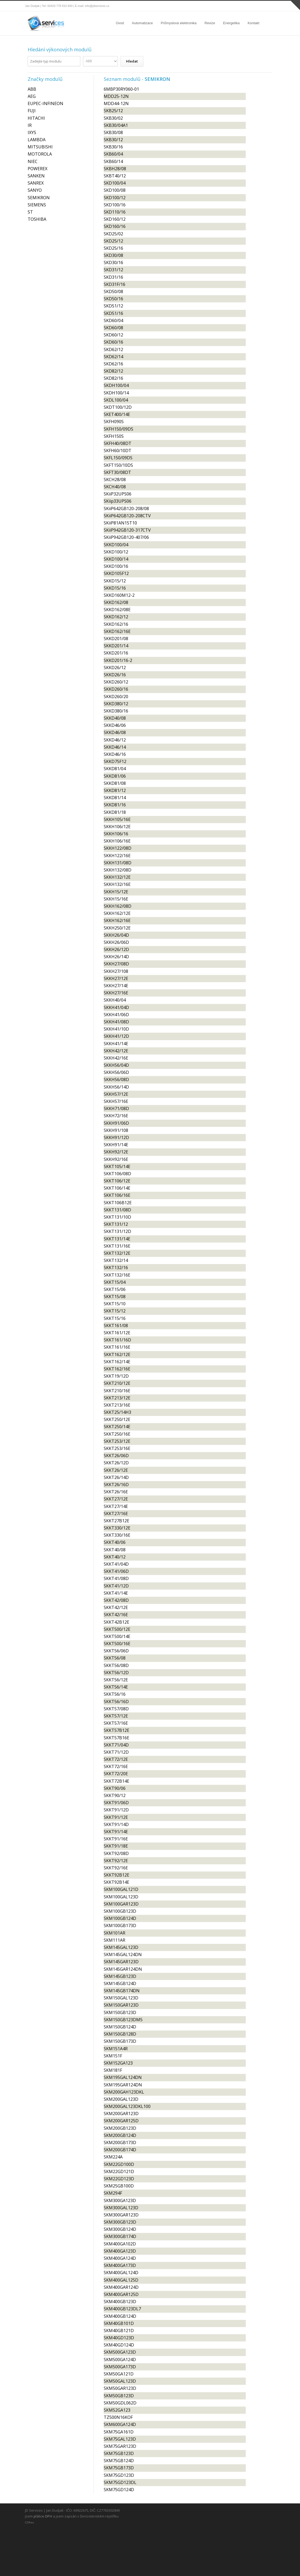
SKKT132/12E (117, 1253)
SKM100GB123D (120, 1911)
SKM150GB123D (120, 2012)
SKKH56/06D (116, 1072)
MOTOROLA (40, 154)
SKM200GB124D (120, 2135)
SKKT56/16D (116, 1701)
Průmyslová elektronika (179, 23)
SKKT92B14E (116, 1882)
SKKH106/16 (116, 834)
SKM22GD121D (119, 2171)
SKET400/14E (117, 414)
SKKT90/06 (115, 1788)
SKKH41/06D (116, 1015)
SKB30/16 (113, 147)
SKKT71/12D (116, 1752)
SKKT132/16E (117, 1275)
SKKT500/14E (117, 1636)
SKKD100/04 (116, 545)
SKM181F (113, 2070)
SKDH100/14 (116, 393)
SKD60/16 (113, 342)
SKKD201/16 (116, 653)
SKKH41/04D (116, 1007)
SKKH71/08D (116, 1108)
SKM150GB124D (120, 2027)
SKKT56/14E (116, 1687)
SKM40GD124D (119, 2345)
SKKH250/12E (117, 928)
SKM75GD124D (119, 2489)
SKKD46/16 (115, 754)
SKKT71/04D (116, 1745)
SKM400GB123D (120, 2301)
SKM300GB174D (120, 2236)
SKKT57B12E (116, 1730)
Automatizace (142, 23)
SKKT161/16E (117, 1347)
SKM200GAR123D (121, 2113)
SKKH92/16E (116, 1159)
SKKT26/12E (116, 1470)
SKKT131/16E (117, 1246)
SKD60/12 (113, 335)
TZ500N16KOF (118, 2417)
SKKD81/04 (115, 769)
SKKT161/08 (116, 1325)
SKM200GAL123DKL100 (127, 2106)
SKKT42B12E (116, 1622)
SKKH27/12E (116, 978)
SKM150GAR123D (121, 2005)
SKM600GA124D (120, 2424)
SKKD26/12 (115, 667)
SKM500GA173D (120, 2367)
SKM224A (113, 2157)
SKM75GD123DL (120, 2482)
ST (30, 212)
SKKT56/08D (116, 1665)
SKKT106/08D (117, 1174)
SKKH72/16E (116, 1116)
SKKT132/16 (116, 1267)
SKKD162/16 (116, 624)
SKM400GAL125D (121, 2280)
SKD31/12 (113, 270)
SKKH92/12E (116, 1152)
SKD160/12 (115, 219)
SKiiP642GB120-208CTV (127, 516)
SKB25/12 (113, 111)
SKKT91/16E (116, 1839)
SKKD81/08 (115, 783)
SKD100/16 (115, 205)
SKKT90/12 (115, 1795)
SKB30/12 (113, 140)
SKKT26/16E (116, 1492)
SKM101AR (114, 1933)
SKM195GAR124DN (123, 2085)
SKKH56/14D (116, 1087)
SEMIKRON (39, 198)
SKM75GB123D (119, 2453)
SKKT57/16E (116, 1723)
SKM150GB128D (120, 2034)
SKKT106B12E (118, 1203)
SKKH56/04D (116, 1065)
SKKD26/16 (115, 675)
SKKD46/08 (115, 732)
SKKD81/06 (115, 776)
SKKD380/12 (116, 704)
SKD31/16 (113, 277)
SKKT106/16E (117, 1195)
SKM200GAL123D (121, 2099)
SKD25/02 (113, 234)
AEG (32, 96)
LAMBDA (36, 140)
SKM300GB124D (120, 2229)
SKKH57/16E (116, 1101)
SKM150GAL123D (121, 1998)
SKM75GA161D (119, 2432)
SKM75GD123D (119, 2475)
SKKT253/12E (117, 1441)
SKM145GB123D (120, 1976)
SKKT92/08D (116, 1853)
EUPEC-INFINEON (45, 103)
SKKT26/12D (116, 1463)
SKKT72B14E (116, 1781)
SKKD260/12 (116, 682)
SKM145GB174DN (122, 1991)
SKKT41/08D (116, 1578)
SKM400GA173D (120, 2265)
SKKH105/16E (117, 819)
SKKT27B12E (116, 1521)
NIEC (33, 161)
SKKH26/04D (116, 935)
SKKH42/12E (116, 1051)
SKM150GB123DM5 (123, 2020)
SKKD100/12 (116, 552)
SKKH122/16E (117, 855)
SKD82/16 (113, 378)
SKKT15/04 (115, 1282)
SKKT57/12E (116, 1716)
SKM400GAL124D (121, 2272)
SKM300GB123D (120, 2222)
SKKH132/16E (117, 884)
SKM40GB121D (119, 2330)
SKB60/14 (113, 161)
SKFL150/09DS (118, 458)
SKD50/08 (113, 291)
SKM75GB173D (119, 2468)
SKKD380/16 (116, 711)
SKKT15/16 (115, 1318)
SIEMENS (37, 205)
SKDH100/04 (116, 385)
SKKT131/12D (117, 1231)
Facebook (269, 6)
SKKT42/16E (116, 1615)
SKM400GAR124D (121, 2287)
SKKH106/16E (117, 841)
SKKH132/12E (117, 877)
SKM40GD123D (119, 2338)
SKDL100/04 (116, 400)
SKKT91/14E (116, 1832)
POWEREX (37, 169)
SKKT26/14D (116, 1477)
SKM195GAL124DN (123, 2077)
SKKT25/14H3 (117, 1412)
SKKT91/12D (116, 1810)
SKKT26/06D (116, 1455)
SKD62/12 (113, 349)
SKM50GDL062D (120, 2403)
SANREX (36, 183)
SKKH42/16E (116, 1058)
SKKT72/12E (116, 1759)
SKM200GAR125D (121, 2121)
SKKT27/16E (116, 1513)
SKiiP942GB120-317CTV (127, 530)
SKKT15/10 (115, 1304)
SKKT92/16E (116, 1868)
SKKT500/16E (117, 1644)
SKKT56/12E (116, 1680)
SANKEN (36, 176)
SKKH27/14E (116, 986)
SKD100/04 (115, 183)
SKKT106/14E (117, 1188)
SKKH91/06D (116, 1123)
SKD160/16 (115, 226)
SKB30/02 (113, 118)
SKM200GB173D (120, 2142)
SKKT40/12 (115, 1557)
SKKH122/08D (117, 848)
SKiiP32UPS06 (117, 494)
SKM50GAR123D (120, 2388)
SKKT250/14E (117, 1426)
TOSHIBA (37, 219)
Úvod (120, 23)
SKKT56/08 (115, 1658)
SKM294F (113, 2193)
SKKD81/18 (115, 812)
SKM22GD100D (119, 2164)
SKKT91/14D (116, 1824)
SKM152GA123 (118, 2063)
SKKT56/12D (116, 1672)
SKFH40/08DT (117, 443)
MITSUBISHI (40, 147)
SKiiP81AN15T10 (120, 523)
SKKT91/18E (116, 1846)
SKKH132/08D (117, 870)
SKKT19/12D (116, 1376)
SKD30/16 (113, 262)
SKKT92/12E (116, 1861)
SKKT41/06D (116, 1571)
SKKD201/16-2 (118, 660)
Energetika (231, 23)
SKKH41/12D (116, 1036)
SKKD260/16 (116, 689)
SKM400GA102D (120, 2244)
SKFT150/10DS (118, 465)
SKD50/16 (113, 299)
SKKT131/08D (117, 1210)
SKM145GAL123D (121, 1947)
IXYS (32, 132)
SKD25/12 (113, 241)
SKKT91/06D (116, 1803)
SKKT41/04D (116, 1564)
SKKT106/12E (117, 1181)
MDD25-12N (116, 96)
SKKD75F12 (115, 761)
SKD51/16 (113, 313)
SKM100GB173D (120, 1925)
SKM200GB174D (120, 2150)
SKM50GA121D (119, 2374)
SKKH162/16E (117, 920)
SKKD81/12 (115, 790)
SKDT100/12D (118, 407)
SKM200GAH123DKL (124, 2092)
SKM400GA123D (120, 2251)
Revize (210, 23)
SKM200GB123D (120, 2128)
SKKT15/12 (115, 1311)
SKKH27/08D (116, 964)
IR (30, 125)
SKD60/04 (113, 320)
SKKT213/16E (117, 1405)
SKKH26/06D (116, 942)
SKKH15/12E (116, 892)
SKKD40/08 (115, 718)
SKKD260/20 (116, 696)
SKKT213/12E (117, 1398)
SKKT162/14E (117, 1362)
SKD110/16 (115, 212)
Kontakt (253, 23)
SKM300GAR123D (121, 2215)
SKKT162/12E (117, 1354)
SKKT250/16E (117, 1434)
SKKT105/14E (117, 1166)
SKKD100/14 (116, 559)
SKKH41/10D (116, 1029)
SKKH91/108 (116, 1130)
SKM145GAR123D (121, 1962)
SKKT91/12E (116, 1817)
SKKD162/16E (117, 631)
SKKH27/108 (116, 971)
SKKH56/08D (116, 1079)
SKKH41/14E (116, 1044)
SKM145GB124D (120, 1983)
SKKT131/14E (117, 1239)
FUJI (32, 111)
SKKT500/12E (117, 1629)
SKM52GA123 (117, 2410)
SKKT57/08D (116, 1709)
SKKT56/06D (116, 1651)
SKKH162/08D (117, 906)
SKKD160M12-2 (119, 595)
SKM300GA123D (120, 2200)
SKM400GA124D (120, 2258)
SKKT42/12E (116, 1607)
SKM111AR (114, 1940)
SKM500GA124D (120, 2359)
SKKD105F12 (116, 573)
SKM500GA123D (120, 2352)
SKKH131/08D (117, 863)
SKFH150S (114, 436)
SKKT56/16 (115, 1694)
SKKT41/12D (116, 1586)
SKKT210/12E (117, 1383)
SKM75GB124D (119, 2461)
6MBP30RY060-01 (121, 89)
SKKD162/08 (116, 602)
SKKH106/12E (117, 827)
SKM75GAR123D (120, 2446)
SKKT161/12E (117, 1333)
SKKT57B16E (116, 1738)
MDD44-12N (116, 103)
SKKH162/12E (117, 913)
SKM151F (113, 2056)
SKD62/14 (113, 357)
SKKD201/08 (116, 638)
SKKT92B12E (116, 1875)
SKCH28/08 (115, 479)
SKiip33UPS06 (117, 501)
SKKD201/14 (116, 646)
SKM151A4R (116, 2049)
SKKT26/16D (116, 1484)
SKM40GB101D (119, 2323)
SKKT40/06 (115, 1542)
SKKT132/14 (116, 1260)
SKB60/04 (113, 154)
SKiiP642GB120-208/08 (126, 508)
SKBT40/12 (115, 176)
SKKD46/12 (115, 740)
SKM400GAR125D (121, 2294)
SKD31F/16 (114, 284)
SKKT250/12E (117, 1419)
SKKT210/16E (117, 1391)
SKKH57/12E (116, 1094)
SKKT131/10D (117, 1217)
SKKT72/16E (116, 1766)
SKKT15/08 (115, 1296)
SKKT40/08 (115, 1550)
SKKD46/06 (115, 725)
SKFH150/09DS (118, 429)
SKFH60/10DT (117, 450)
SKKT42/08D (116, 1600)
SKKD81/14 (115, 798)
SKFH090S (114, 421)
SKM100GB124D (120, 1918)
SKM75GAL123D (120, 2439)
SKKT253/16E (117, 1448)
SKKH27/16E (116, 993)
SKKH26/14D (116, 957)
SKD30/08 (113, 255)
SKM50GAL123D (120, 2381)
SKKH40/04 (115, 1000)
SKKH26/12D (116, 949)
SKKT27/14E (116, 1506)
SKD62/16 (113, 364)
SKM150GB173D (120, 2041)
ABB (32, 89)
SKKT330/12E (117, 1528)
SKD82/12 (113, 371)
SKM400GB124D (120, 2316)
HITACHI (36, 118)
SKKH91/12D (116, 1137)
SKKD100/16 (116, 566)
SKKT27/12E (116, 1499)
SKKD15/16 (115, 588)
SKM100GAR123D (121, 1904)
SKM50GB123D (119, 2396)
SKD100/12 (115, 198)
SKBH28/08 (115, 169)
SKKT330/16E (117, 1535)
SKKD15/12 (115, 581)
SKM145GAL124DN (123, 1954)
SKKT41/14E (116, 1593)
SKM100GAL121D (121, 1889)
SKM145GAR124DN (123, 1969)
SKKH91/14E (116, 1145)
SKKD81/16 (115, 805)
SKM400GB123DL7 (122, 2309)
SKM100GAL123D (121, 1897)
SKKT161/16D (117, 1340)
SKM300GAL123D (121, 2208)
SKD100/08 (115, 190)
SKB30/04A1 (116, 125)
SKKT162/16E (117, 1369)
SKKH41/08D (116, 1022)
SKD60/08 (113, 328)
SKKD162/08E (117, 609)
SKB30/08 (113, 132)
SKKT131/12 (116, 1224)
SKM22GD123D (119, 2179)
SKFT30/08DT (117, 472)
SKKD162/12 (116, 617)
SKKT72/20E (116, 1774)
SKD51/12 (113, 306)
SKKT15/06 (115, 1289)
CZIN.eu (29, 2522)
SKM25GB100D (119, 2186)
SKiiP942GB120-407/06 (126, 537)
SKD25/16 (113, 248)
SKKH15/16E (116, 899)
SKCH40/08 (115, 487)
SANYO (35, 190)
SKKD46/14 (115, 747)
